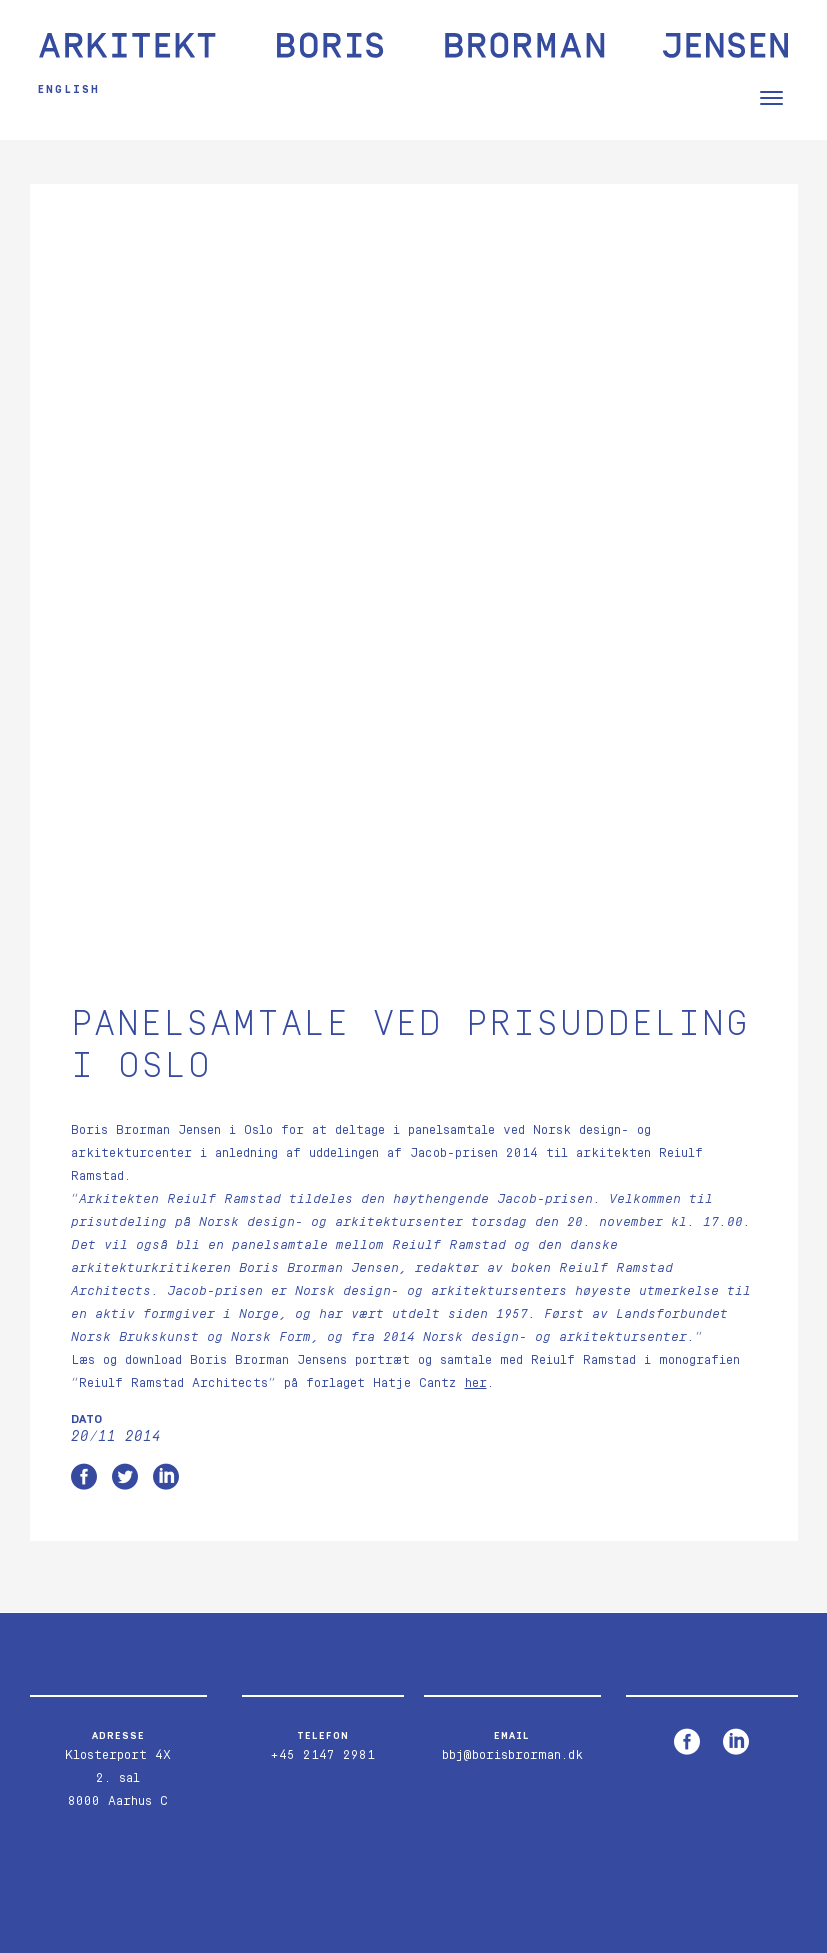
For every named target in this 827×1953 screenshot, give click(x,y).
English (76, 89)
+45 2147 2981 (322, 1562)
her (476, 1190)
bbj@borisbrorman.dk (512, 1562)
